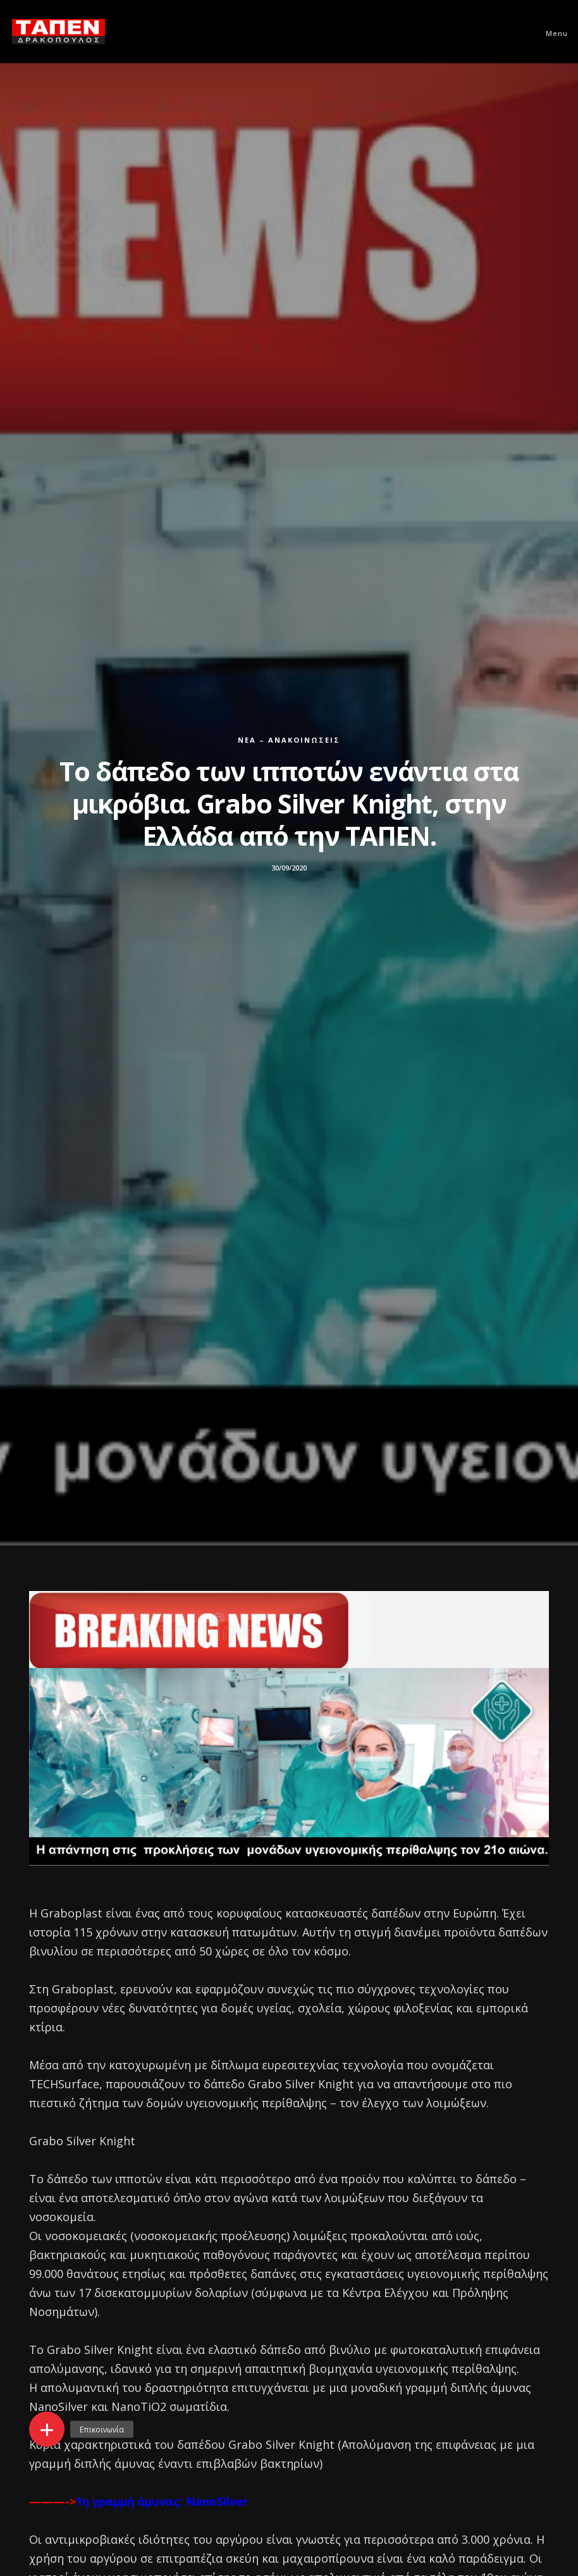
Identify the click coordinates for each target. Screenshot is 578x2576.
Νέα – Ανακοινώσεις (289, 740)
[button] (47, 2429)
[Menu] (551, 31)
